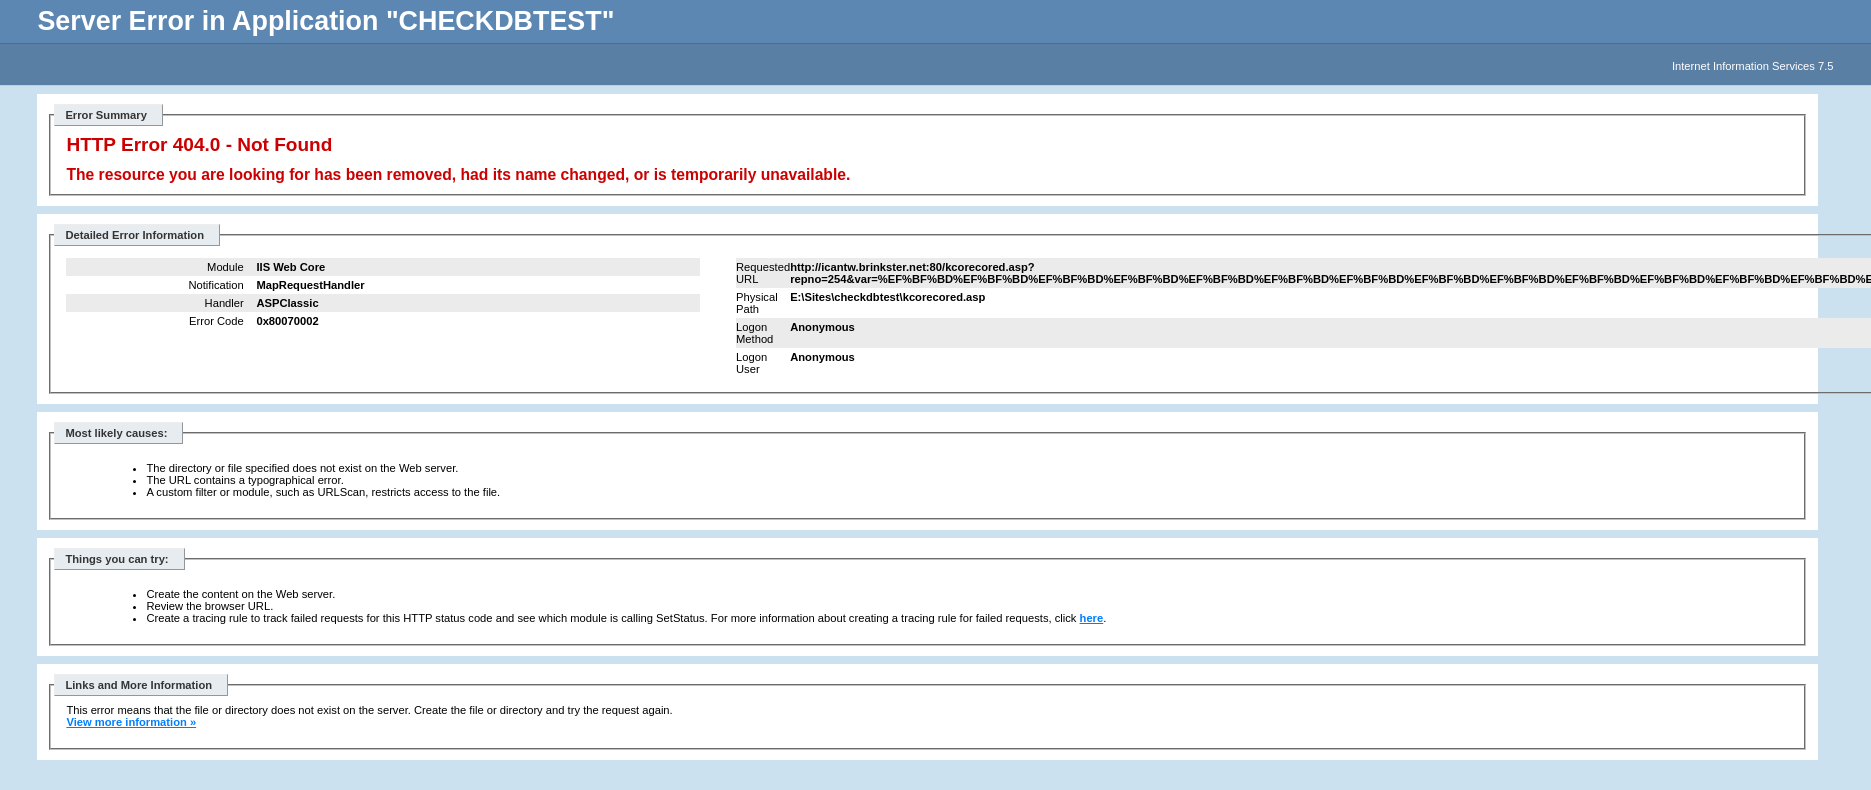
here (1092, 618)
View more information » (131, 722)
